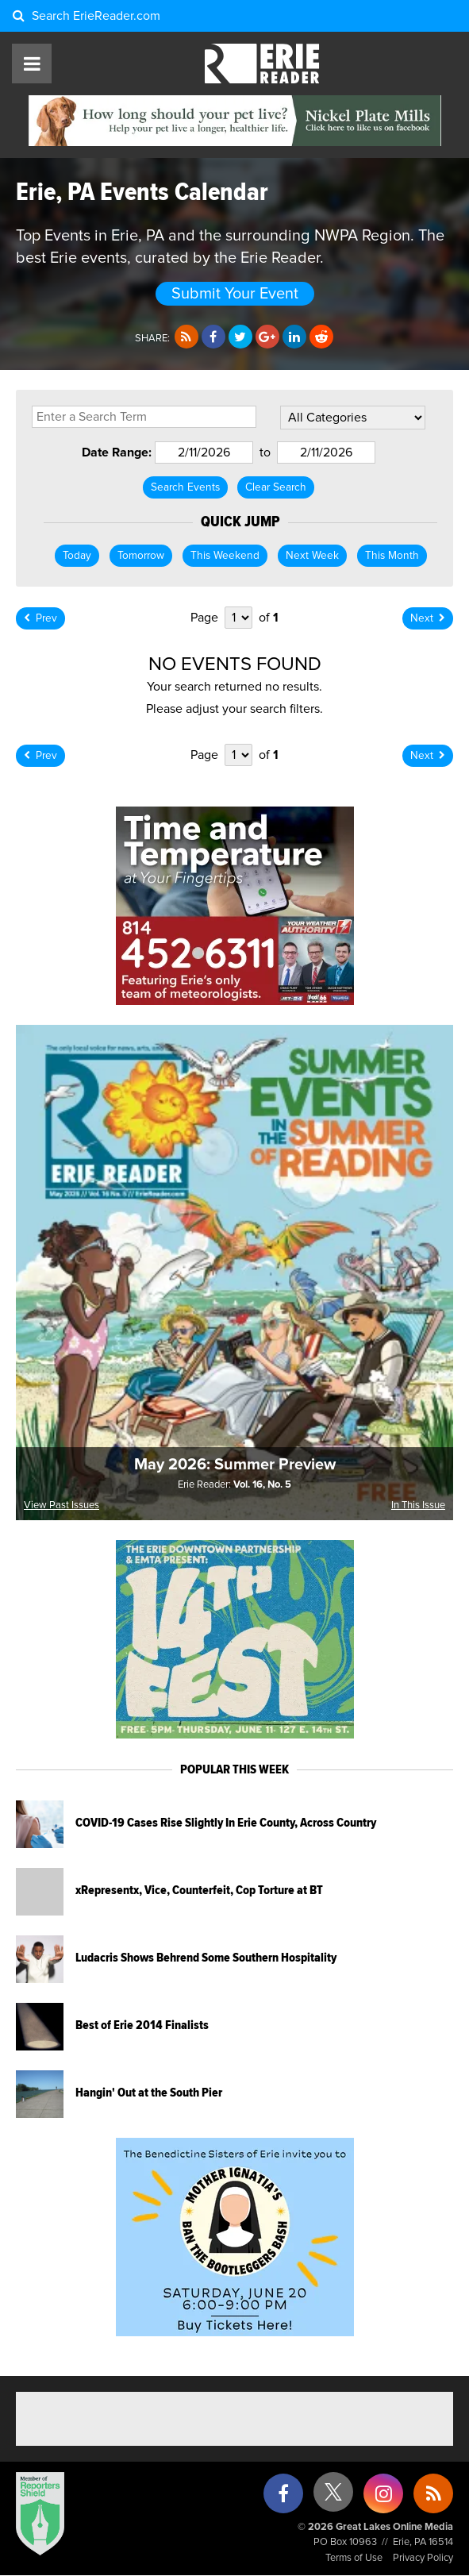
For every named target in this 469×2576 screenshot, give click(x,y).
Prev (40, 618)
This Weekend (224, 555)
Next (427, 618)
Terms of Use (354, 2558)
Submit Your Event (234, 294)
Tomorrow (140, 555)
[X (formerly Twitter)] (333, 2498)
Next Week (312, 555)
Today (77, 555)
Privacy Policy (423, 2558)
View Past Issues (61, 1505)
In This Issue (418, 1505)
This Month (392, 555)
